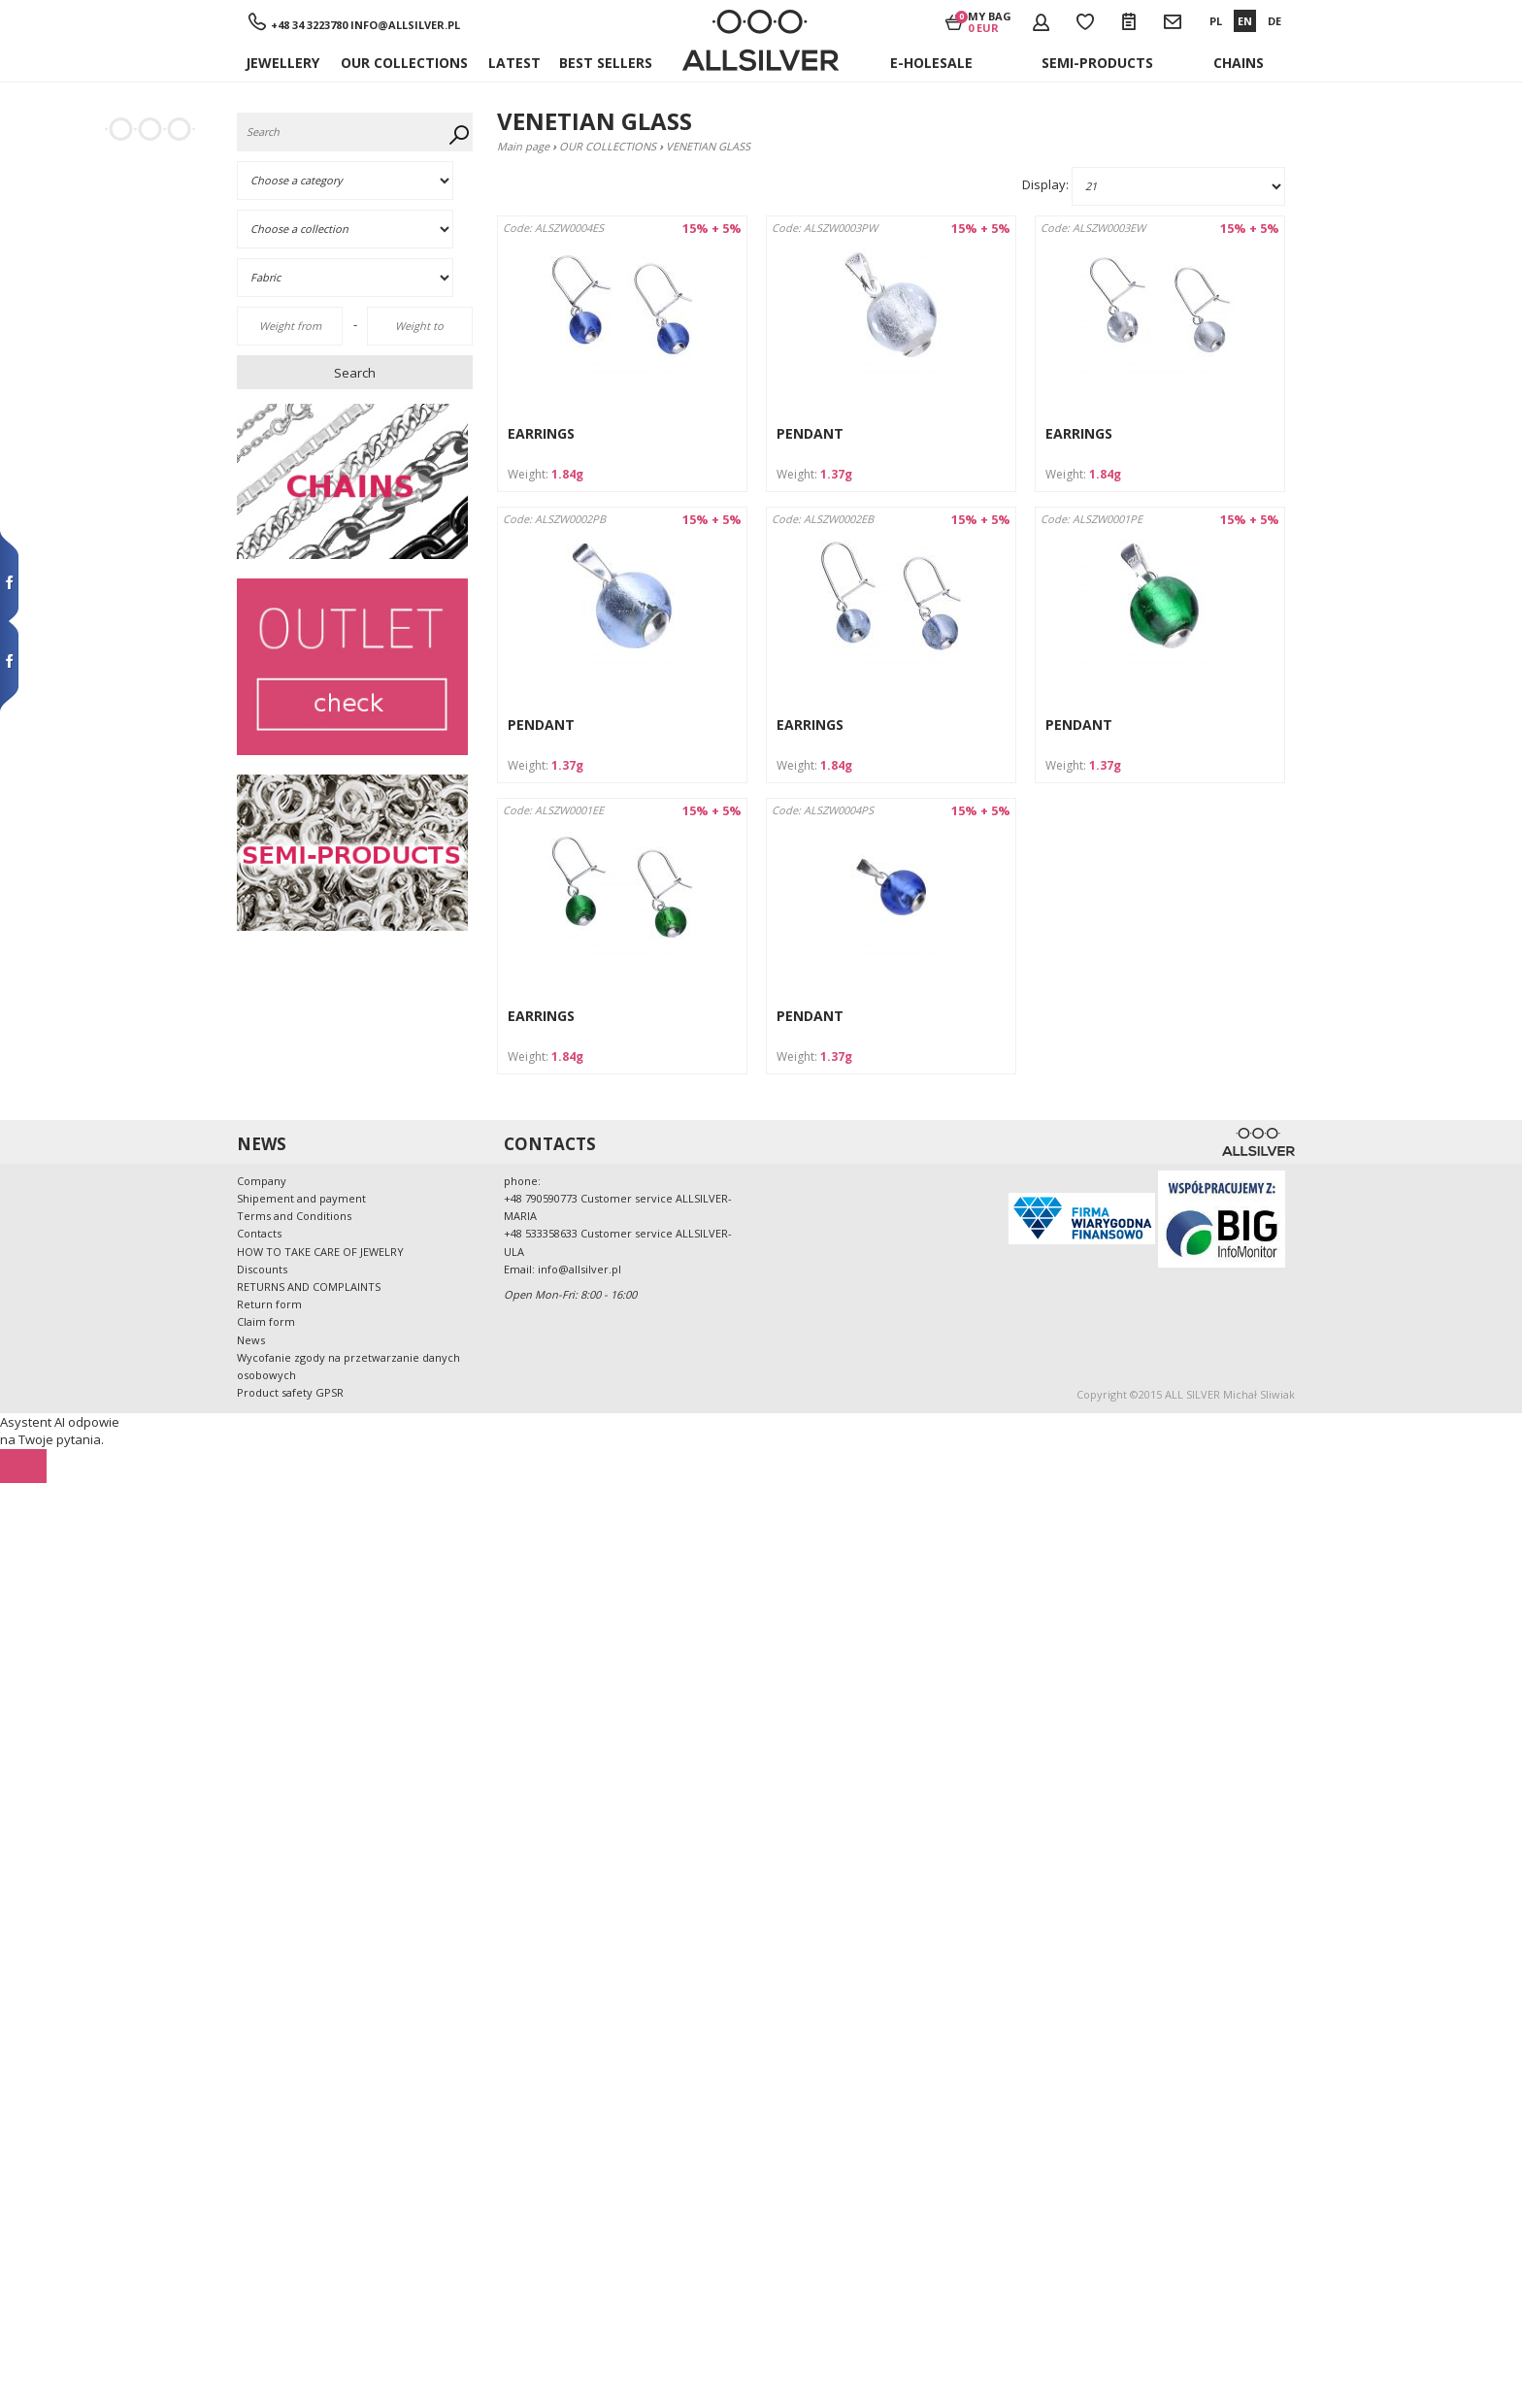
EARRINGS (541, 433)
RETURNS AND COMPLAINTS (308, 1286)
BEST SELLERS (605, 62)
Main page (523, 146)
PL (1215, 21)
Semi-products (1097, 62)
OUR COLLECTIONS (404, 62)
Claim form (266, 1321)
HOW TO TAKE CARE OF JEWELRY (320, 1251)
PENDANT (810, 433)
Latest (514, 62)
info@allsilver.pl (405, 24)
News (251, 1340)
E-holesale (931, 62)
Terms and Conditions (294, 1215)
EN (1245, 21)
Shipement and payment (301, 1198)
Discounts (262, 1269)
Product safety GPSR (290, 1392)
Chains (1238, 62)
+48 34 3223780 (309, 24)
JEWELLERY (282, 62)
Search (355, 372)
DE (1274, 21)
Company (261, 1180)
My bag (989, 21)
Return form (269, 1304)
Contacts (259, 1233)
